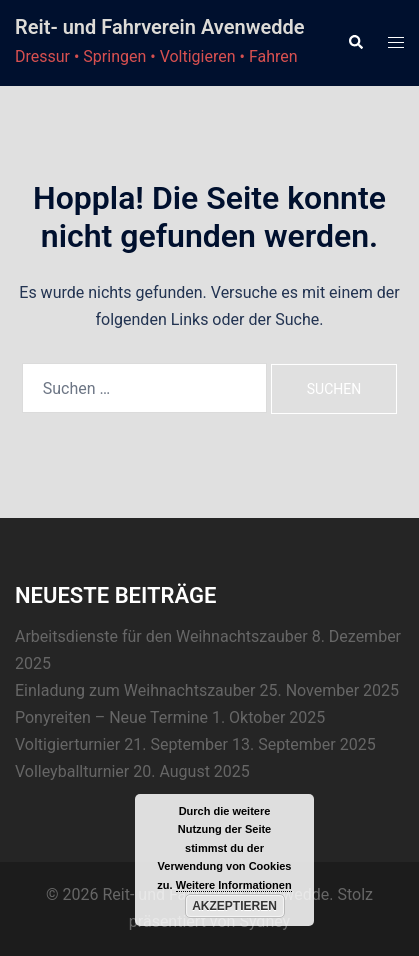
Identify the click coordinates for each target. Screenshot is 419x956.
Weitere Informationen (234, 885)
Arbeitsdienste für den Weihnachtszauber (161, 636)
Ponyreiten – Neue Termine (111, 717)
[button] (355, 43)
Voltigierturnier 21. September (121, 744)
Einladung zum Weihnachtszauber (135, 690)
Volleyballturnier (72, 771)
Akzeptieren (234, 906)
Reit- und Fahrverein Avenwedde (159, 27)
